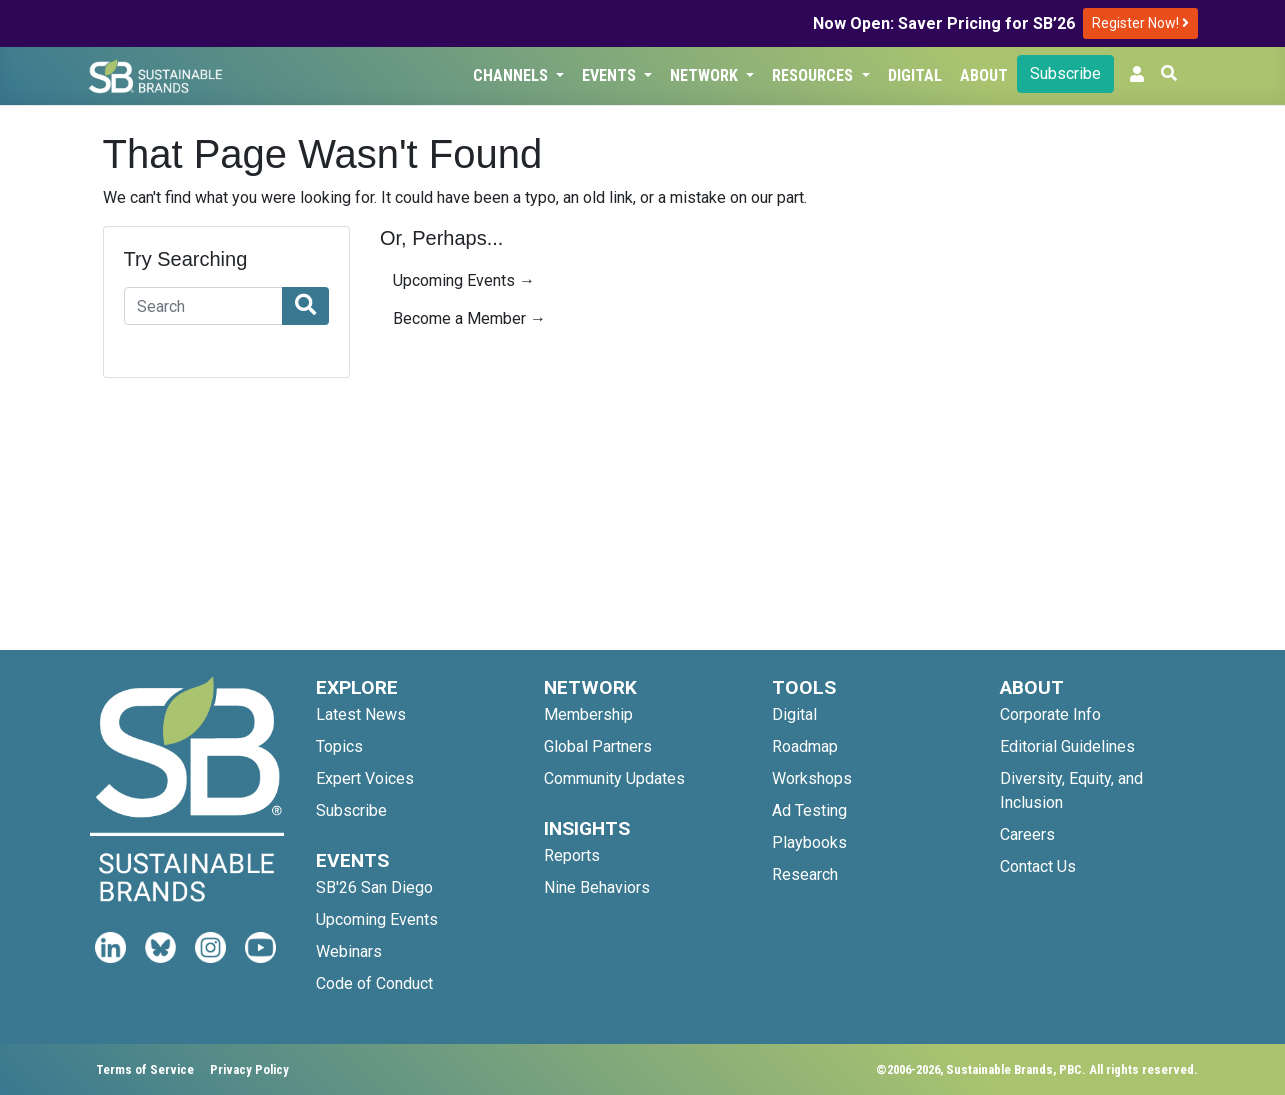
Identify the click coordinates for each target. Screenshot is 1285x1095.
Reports (572, 855)
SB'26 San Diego (374, 887)
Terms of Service (145, 1069)
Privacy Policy (249, 1069)
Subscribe (1065, 73)
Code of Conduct (374, 983)
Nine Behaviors (597, 887)
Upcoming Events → (464, 280)
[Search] (204, 306)
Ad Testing (809, 810)
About (984, 75)
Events (611, 75)
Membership (588, 714)
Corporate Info (1050, 714)
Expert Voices (365, 778)
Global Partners (598, 746)
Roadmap (805, 746)
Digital (915, 75)
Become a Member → (469, 318)
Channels (512, 75)
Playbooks (809, 842)
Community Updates (614, 778)
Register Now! (1140, 23)
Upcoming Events (377, 919)
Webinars (349, 951)
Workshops (812, 778)
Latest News (361, 714)
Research (805, 874)
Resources (814, 75)
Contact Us (1038, 866)
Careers (1027, 834)
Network (706, 75)
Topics (339, 746)
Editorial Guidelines (1067, 746)
